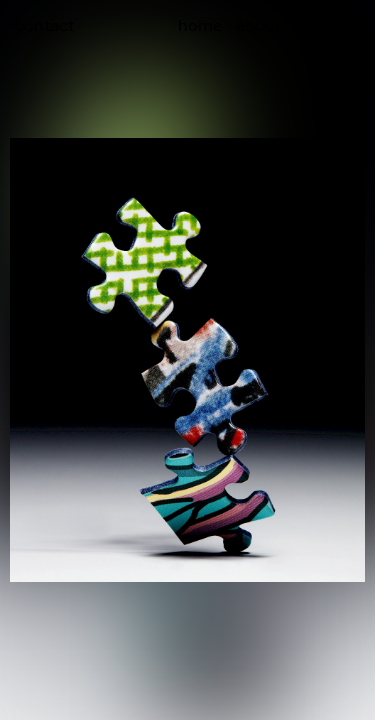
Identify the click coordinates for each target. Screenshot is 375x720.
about (258, 25)
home (200, 25)
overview (327, 25)
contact (44, 25)
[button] (282, 318)
